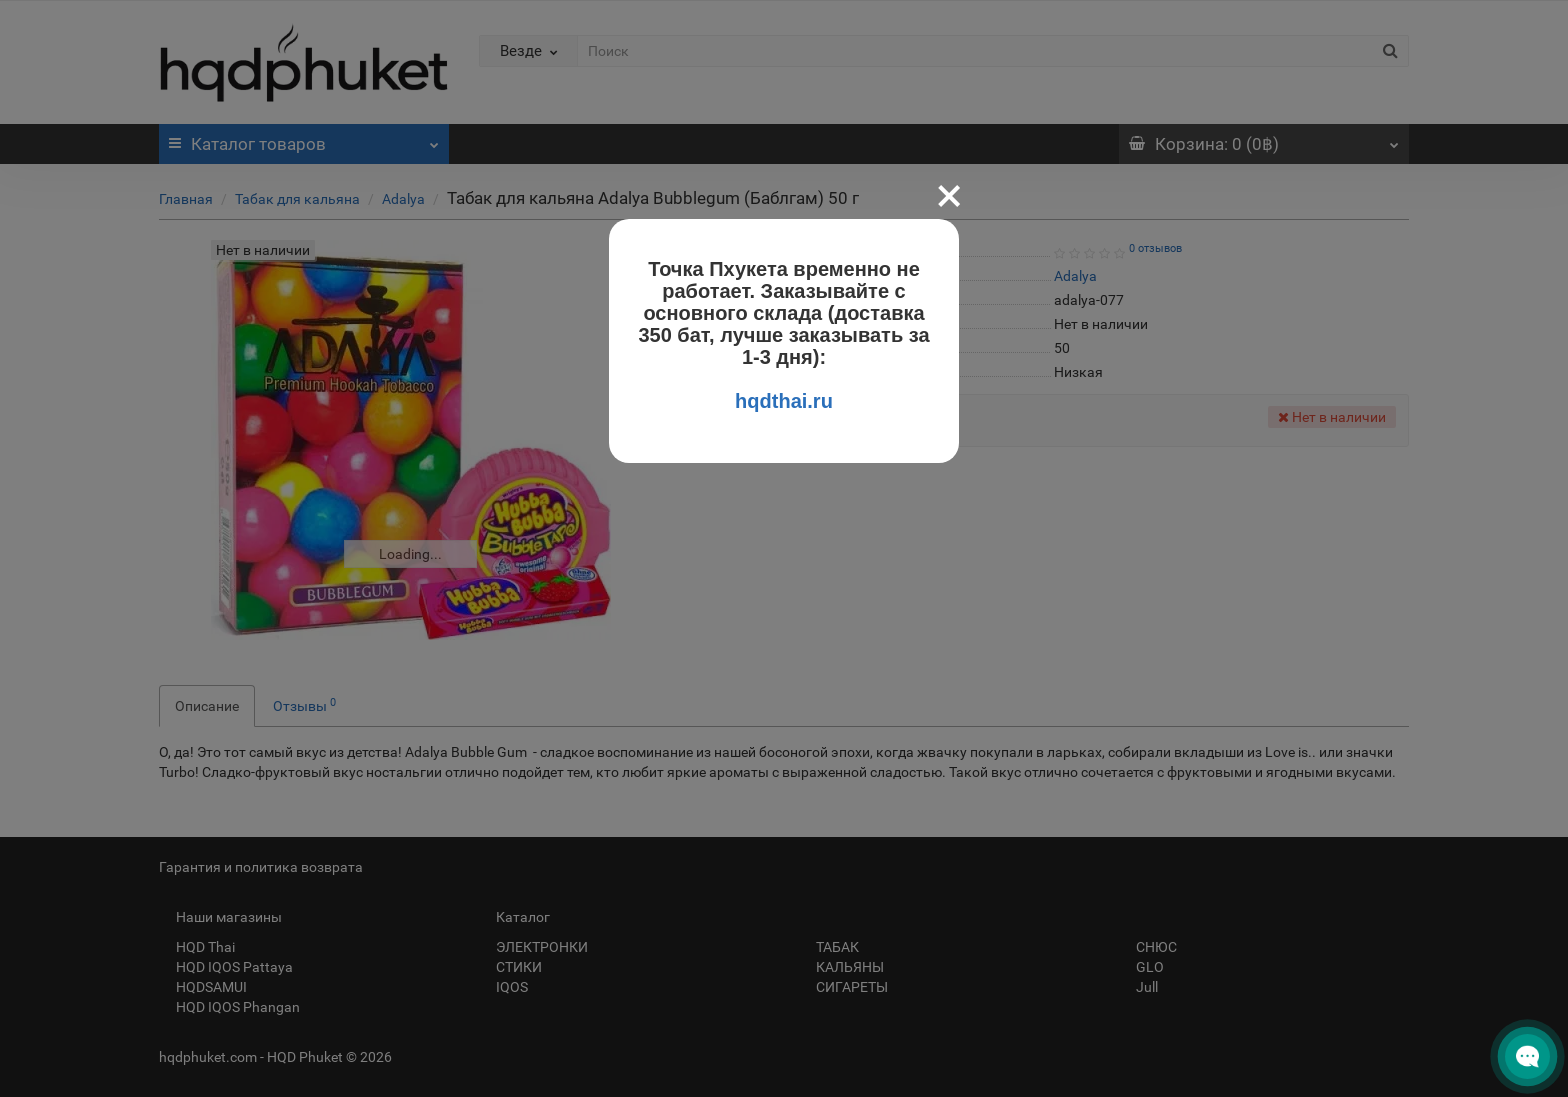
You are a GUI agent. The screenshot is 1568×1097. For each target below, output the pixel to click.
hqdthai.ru (784, 401)
